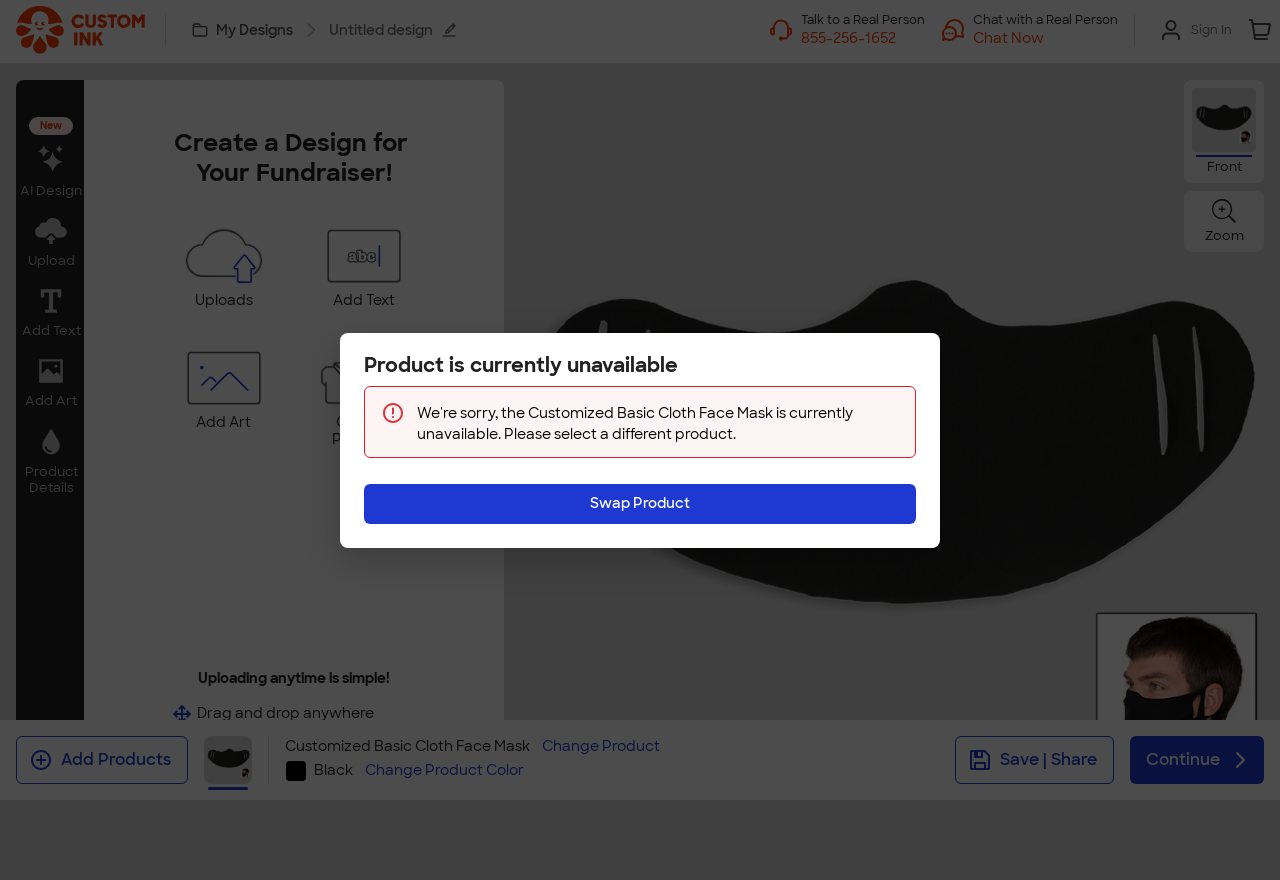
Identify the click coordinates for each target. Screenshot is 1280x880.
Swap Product (640, 503)
